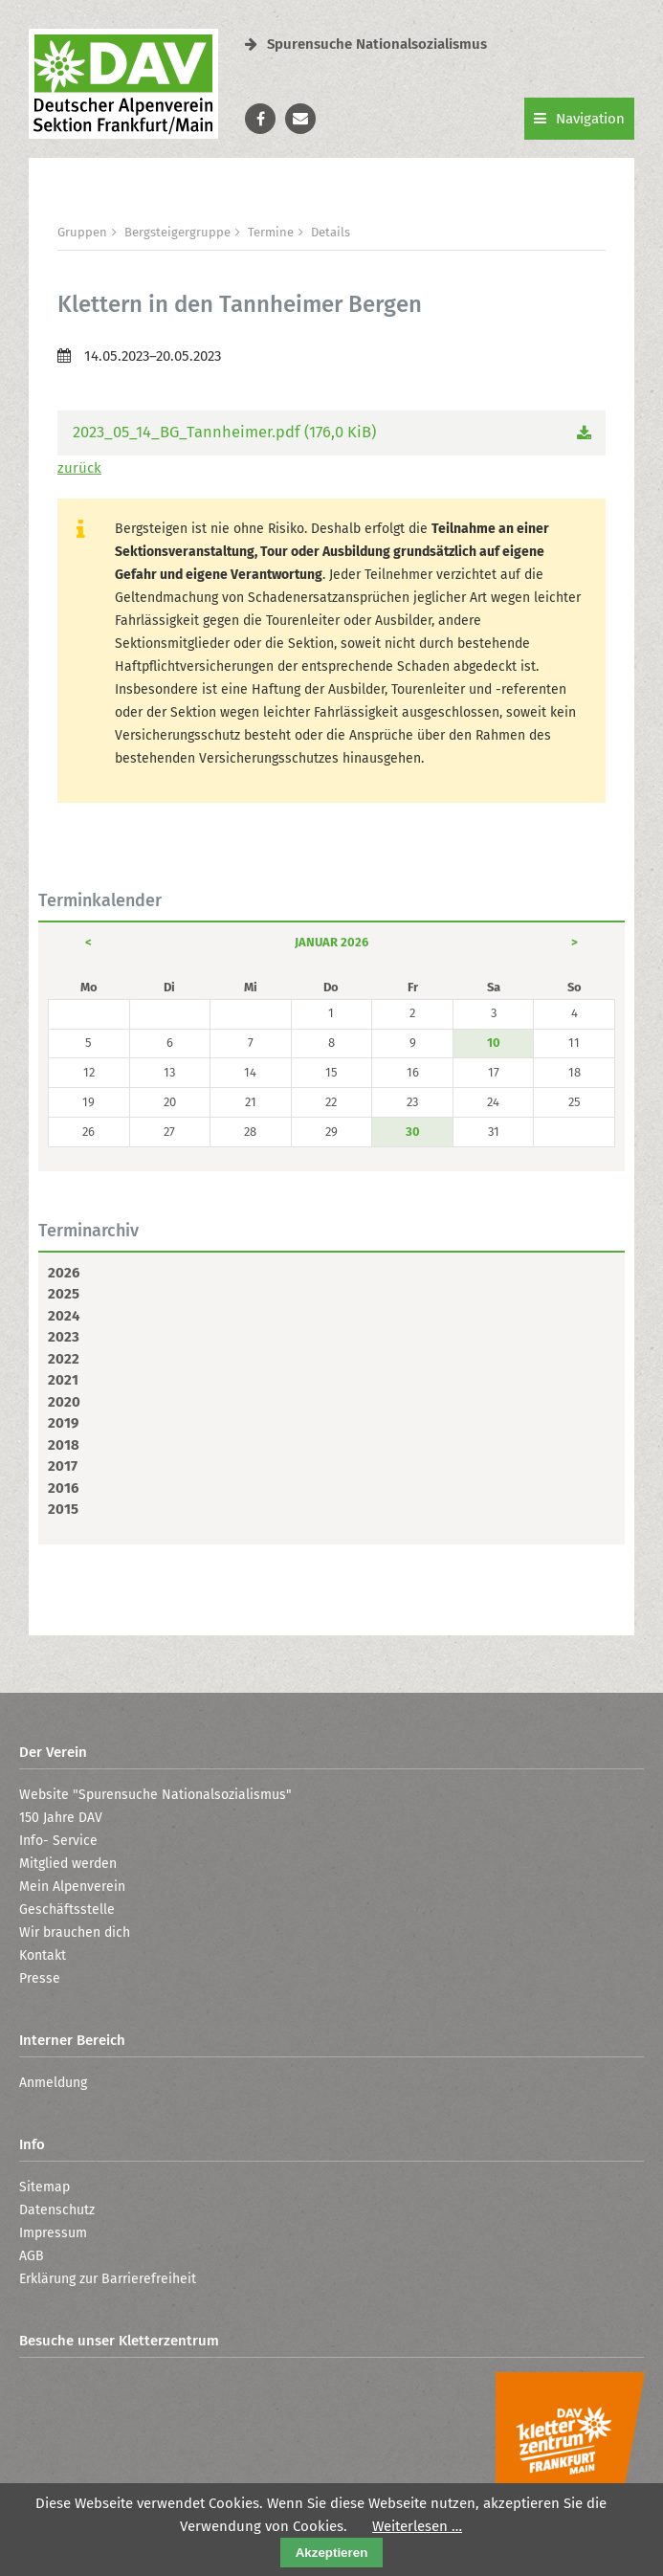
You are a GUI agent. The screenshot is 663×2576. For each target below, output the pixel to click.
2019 (63, 1423)
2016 (63, 1488)
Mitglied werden (68, 1863)
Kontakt (42, 1955)
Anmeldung (53, 2083)
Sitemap (44, 2187)
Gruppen (82, 232)
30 (413, 1131)
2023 (63, 1336)
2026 (63, 1272)
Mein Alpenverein (72, 1886)
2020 (64, 1401)
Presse (39, 1978)
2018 (63, 1445)
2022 (63, 1358)
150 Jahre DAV (60, 1818)
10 (493, 1042)
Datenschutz (57, 2210)
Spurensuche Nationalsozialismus (366, 44)
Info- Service (58, 1840)
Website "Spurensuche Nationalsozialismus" (155, 1795)
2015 (63, 1509)
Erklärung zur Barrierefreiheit (107, 2279)
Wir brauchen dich (74, 1932)
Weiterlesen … (417, 2526)
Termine (271, 232)
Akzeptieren (332, 2552)
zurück (79, 468)
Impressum (53, 2233)
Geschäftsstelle (67, 1909)
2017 (62, 1466)
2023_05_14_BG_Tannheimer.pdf (224, 432)
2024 (63, 1315)
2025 (63, 1293)
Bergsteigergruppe (177, 232)
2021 (63, 1379)
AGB (31, 2256)
